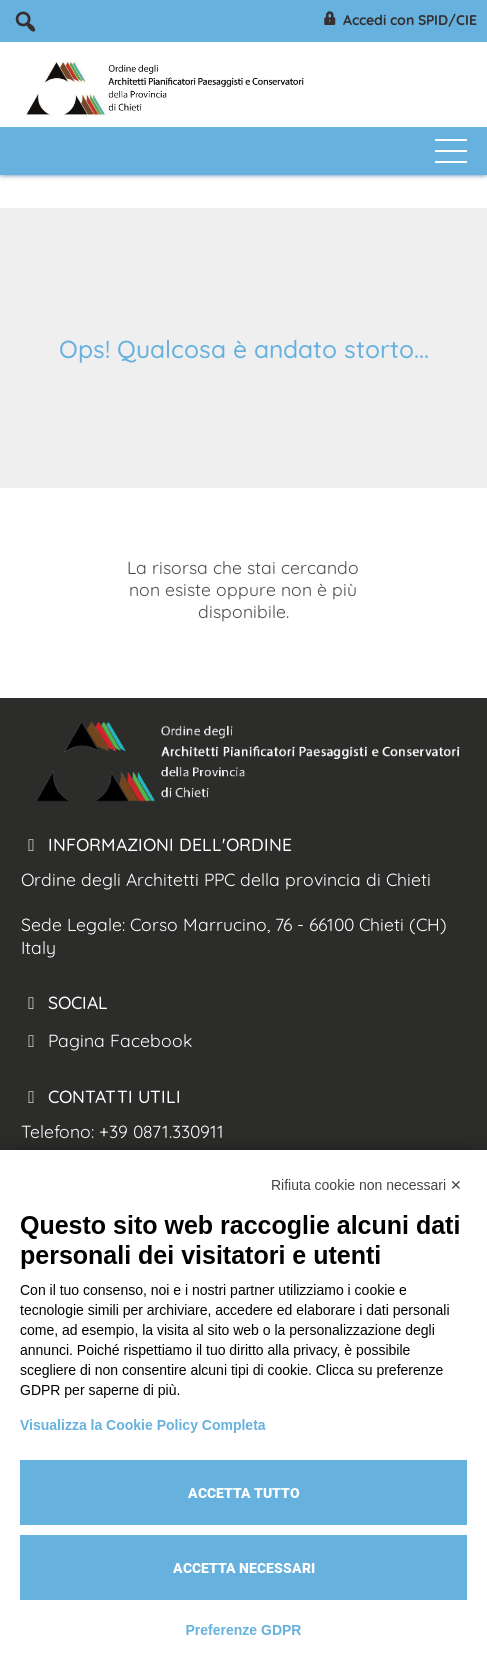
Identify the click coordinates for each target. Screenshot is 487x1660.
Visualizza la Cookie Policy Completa (143, 1425)
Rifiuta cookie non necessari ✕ (366, 1185)
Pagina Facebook (106, 1040)
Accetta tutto (244, 1493)
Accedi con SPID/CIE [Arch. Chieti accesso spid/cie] (398, 21)
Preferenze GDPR (244, 1630)
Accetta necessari (244, 1568)
